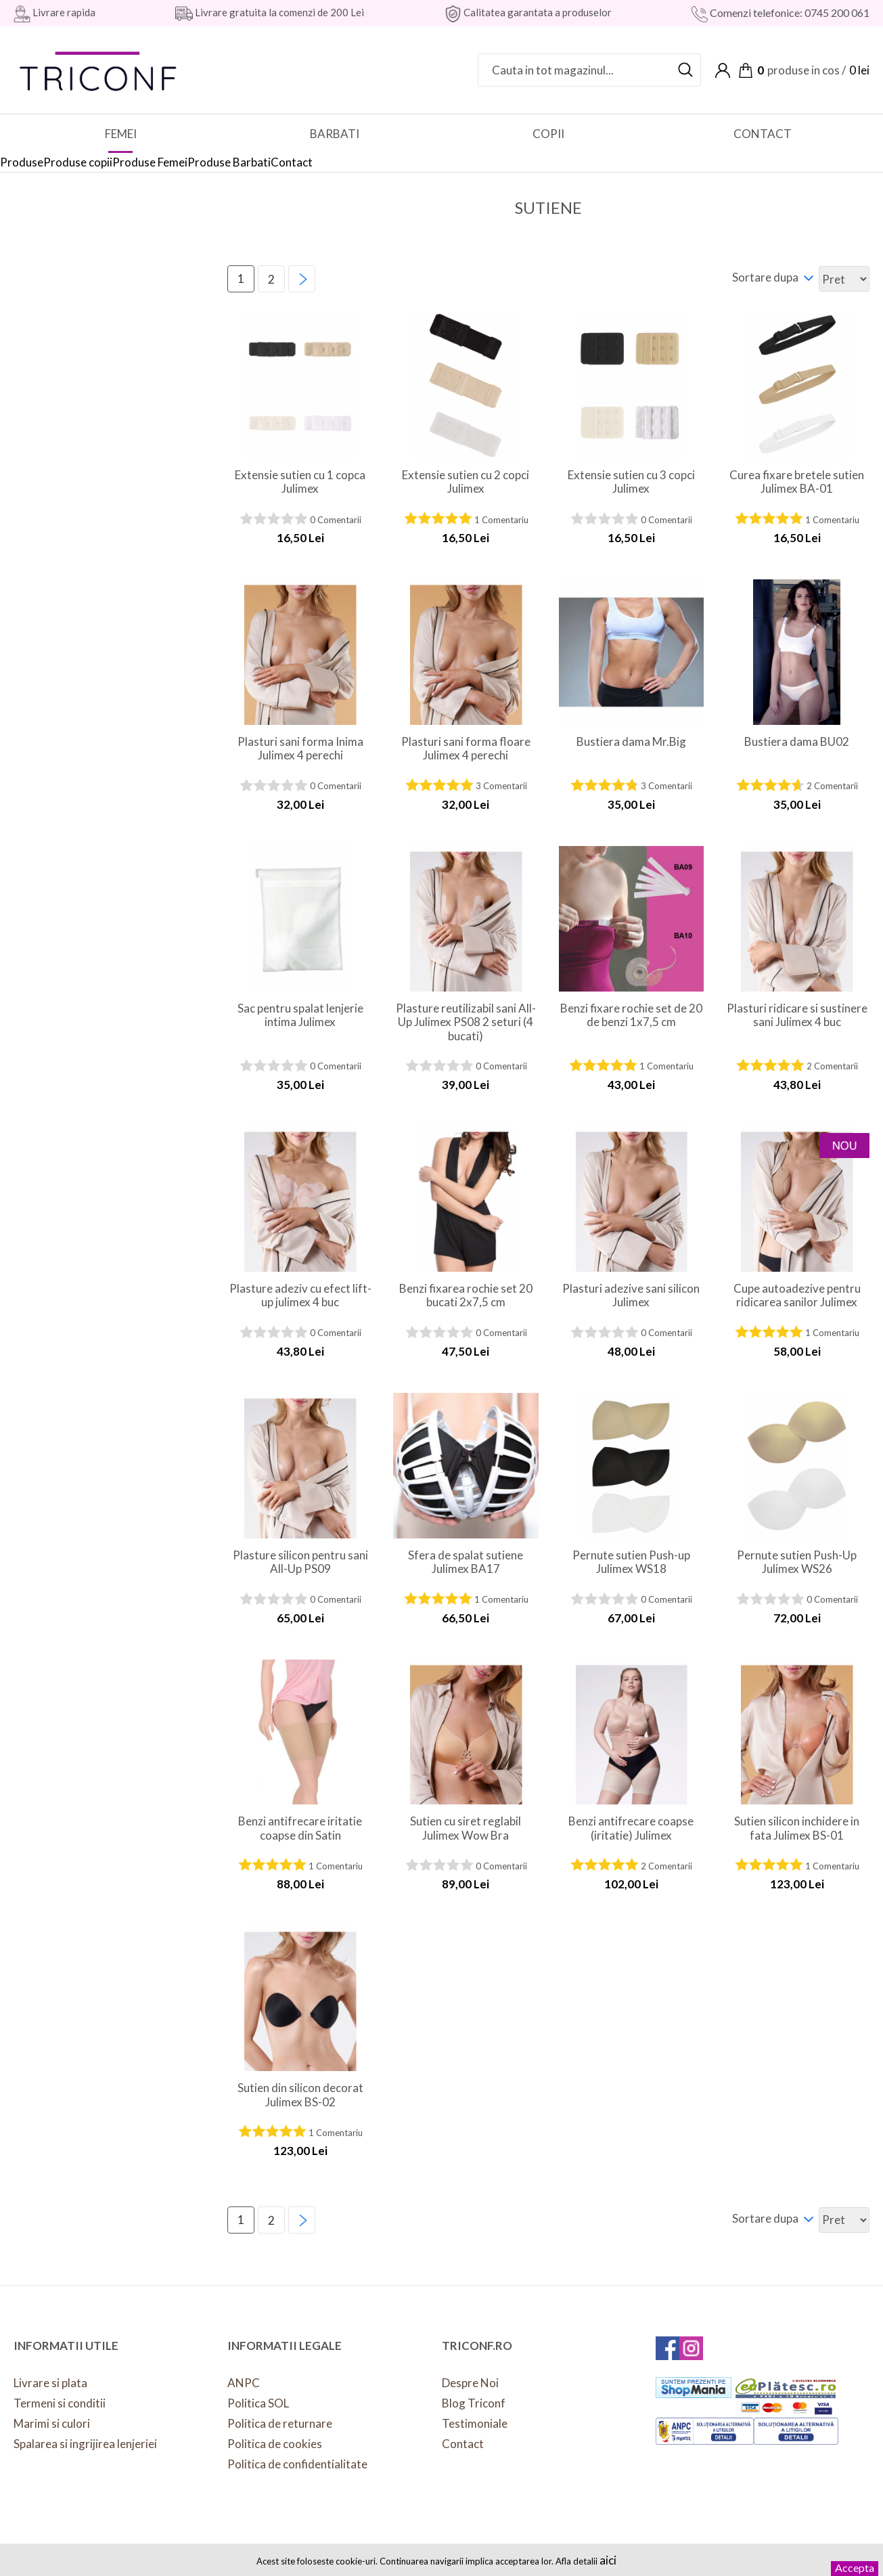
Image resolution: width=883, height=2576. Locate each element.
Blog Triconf (473, 2403)
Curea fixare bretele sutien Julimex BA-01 (796, 481)
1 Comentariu (501, 520)
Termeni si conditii (60, 2403)
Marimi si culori (52, 2423)
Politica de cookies (274, 2443)
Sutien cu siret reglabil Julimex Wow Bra (465, 1828)
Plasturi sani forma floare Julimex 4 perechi (465, 748)
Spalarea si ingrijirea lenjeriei (85, 2443)
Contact (463, 2443)
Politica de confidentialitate (297, 2464)
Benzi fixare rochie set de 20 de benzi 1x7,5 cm (631, 1015)
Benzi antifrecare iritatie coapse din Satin (300, 1828)
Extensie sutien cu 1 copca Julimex (300, 481)
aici (607, 2560)
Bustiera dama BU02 (796, 742)
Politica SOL (258, 2403)
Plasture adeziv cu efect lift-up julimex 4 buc (300, 1295)
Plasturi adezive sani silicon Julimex (631, 1295)
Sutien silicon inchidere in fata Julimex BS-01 (796, 1828)
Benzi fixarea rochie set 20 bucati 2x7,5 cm (466, 1295)
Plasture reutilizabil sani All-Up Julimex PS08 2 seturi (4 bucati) (466, 1022)
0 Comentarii (335, 520)
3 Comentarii (501, 786)
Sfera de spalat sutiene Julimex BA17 (465, 1562)
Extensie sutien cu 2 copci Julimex (465, 481)
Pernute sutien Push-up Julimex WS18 (631, 1562)
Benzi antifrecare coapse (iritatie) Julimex (631, 1828)
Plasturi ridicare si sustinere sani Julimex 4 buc (797, 1015)
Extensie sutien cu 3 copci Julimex (631, 481)
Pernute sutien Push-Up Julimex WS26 (797, 1562)
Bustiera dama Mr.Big (631, 742)
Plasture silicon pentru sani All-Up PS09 (300, 1562)
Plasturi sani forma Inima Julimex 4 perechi (300, 748)
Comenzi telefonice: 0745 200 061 (788, 12)
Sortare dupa (765, 277)
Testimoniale (474, 2423)
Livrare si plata (50, 2383)
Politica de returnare (279, 2423)
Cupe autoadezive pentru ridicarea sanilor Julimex (797, 1295)
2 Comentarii (832, 786)
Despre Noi (470, 2383)
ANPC (243, 2383)
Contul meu (722, 70)
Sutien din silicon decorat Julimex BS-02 (300, 2094)
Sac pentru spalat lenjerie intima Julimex (300, 1015)
